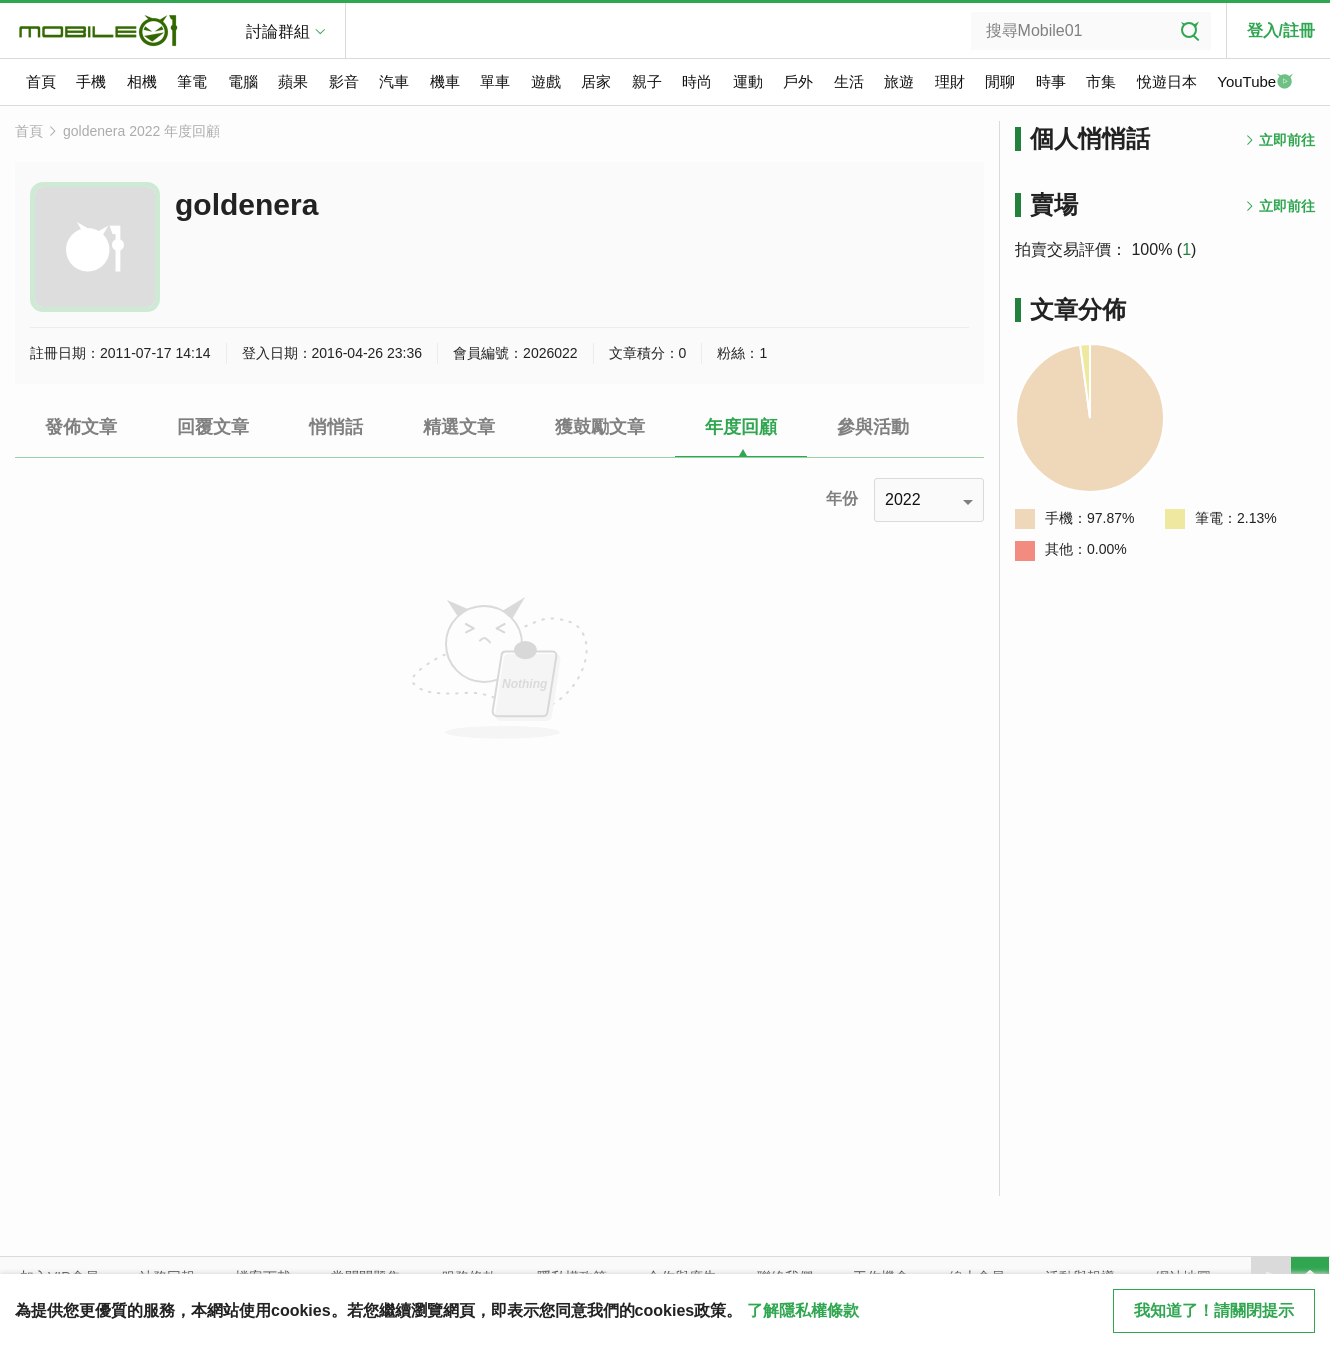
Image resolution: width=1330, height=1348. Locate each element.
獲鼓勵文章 (600, 427)
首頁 (41, 81)
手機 (91, 81)
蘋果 (293, 81)
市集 (1101, 81)
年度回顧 (741, 427)
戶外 (798, 81)
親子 (647, 81)
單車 (495, 81)
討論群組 (278, 31)
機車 (445, 81)
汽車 (394, 81)
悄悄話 (336, 427)
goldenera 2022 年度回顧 (141, 131)
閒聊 (1000, 81)
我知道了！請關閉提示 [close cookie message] (1214, 1310)
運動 (748, 81)
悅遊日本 (1167, 81)
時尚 (697, 81)
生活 (849, 81)
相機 (142, 81)
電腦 (243, 81)
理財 (950, 81)
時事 (1051, 81)
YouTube (1255, 83)
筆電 (192, 81)
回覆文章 (213, 427)
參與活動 (873, 427)
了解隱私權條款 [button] (803, 1310)
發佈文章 (81, 427)
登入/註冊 (1281, 30)
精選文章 (459, 427)
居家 (596, 81)
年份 (842, 498)
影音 (344, 81)
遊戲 (546, 81)
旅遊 (899, 81)
